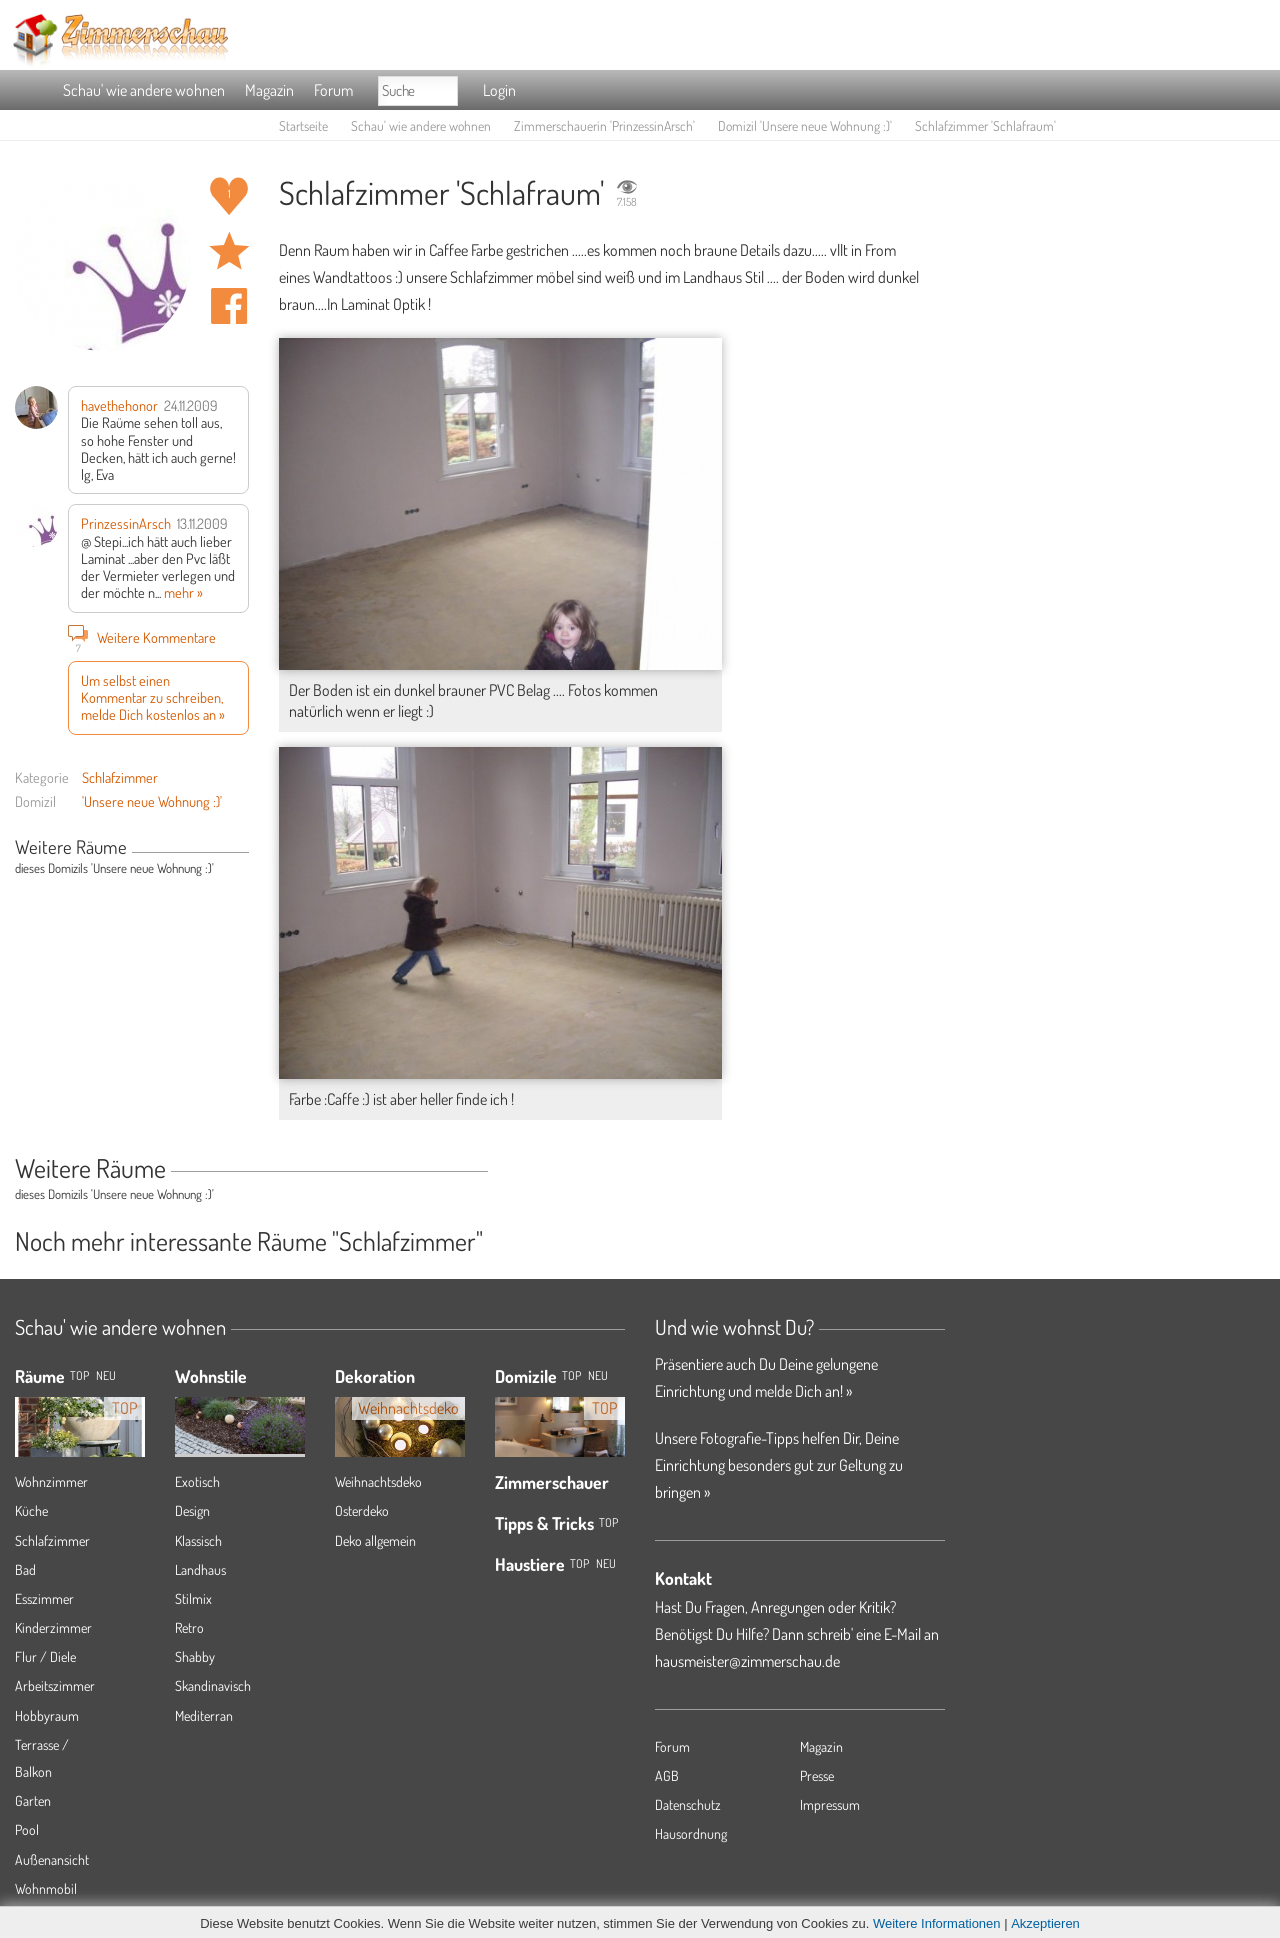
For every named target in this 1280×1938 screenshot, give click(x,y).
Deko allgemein (375, 1540)
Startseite (303, 125)
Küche (31, 1510)
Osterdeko (362, 1510)
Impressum (830, 1804)
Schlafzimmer (120, 777)
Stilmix (193, 1598)
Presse (817, 1775)
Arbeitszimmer (55, 1685)
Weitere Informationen (937, 1923)
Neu (598, 1375)
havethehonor (119, 405)
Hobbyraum (47, 1715)
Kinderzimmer (53, 1627)
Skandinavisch (213, 1685)
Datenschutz (688, 1804)
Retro (189, 1627)
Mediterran (204, 1715)
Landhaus (200, 1569)
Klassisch (198, 1540)
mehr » (183, 592)
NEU (106, 1375)
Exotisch (197, 1481)
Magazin (269, 90)
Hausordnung (691, 1833)
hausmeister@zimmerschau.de (747, 1661)
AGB (667, 1775)
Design (192, 1510)
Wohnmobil (46, 1888)
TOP (79, 1375)
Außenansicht (52, 1859)
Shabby (195, 1656)
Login (499, 90)
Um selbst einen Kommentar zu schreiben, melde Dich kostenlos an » (153, 697)
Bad (25, 1569)
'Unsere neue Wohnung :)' (152, 801)
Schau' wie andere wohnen (144, 90)
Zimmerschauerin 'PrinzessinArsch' (604, 125)
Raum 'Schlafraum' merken (229, 251)
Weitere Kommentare (142, 637)
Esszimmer (44, 1598)
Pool (27, 1829)
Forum (333, 90)
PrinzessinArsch (126, 523)
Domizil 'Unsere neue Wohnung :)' (805, 125)
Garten (33, 1800)
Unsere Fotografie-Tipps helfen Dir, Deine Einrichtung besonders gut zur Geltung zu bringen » (779, 1465)
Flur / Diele (45, 1656)
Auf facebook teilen (229, 306)
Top (571, 1375)
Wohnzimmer (51, 1481)
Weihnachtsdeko (378, 1481)
